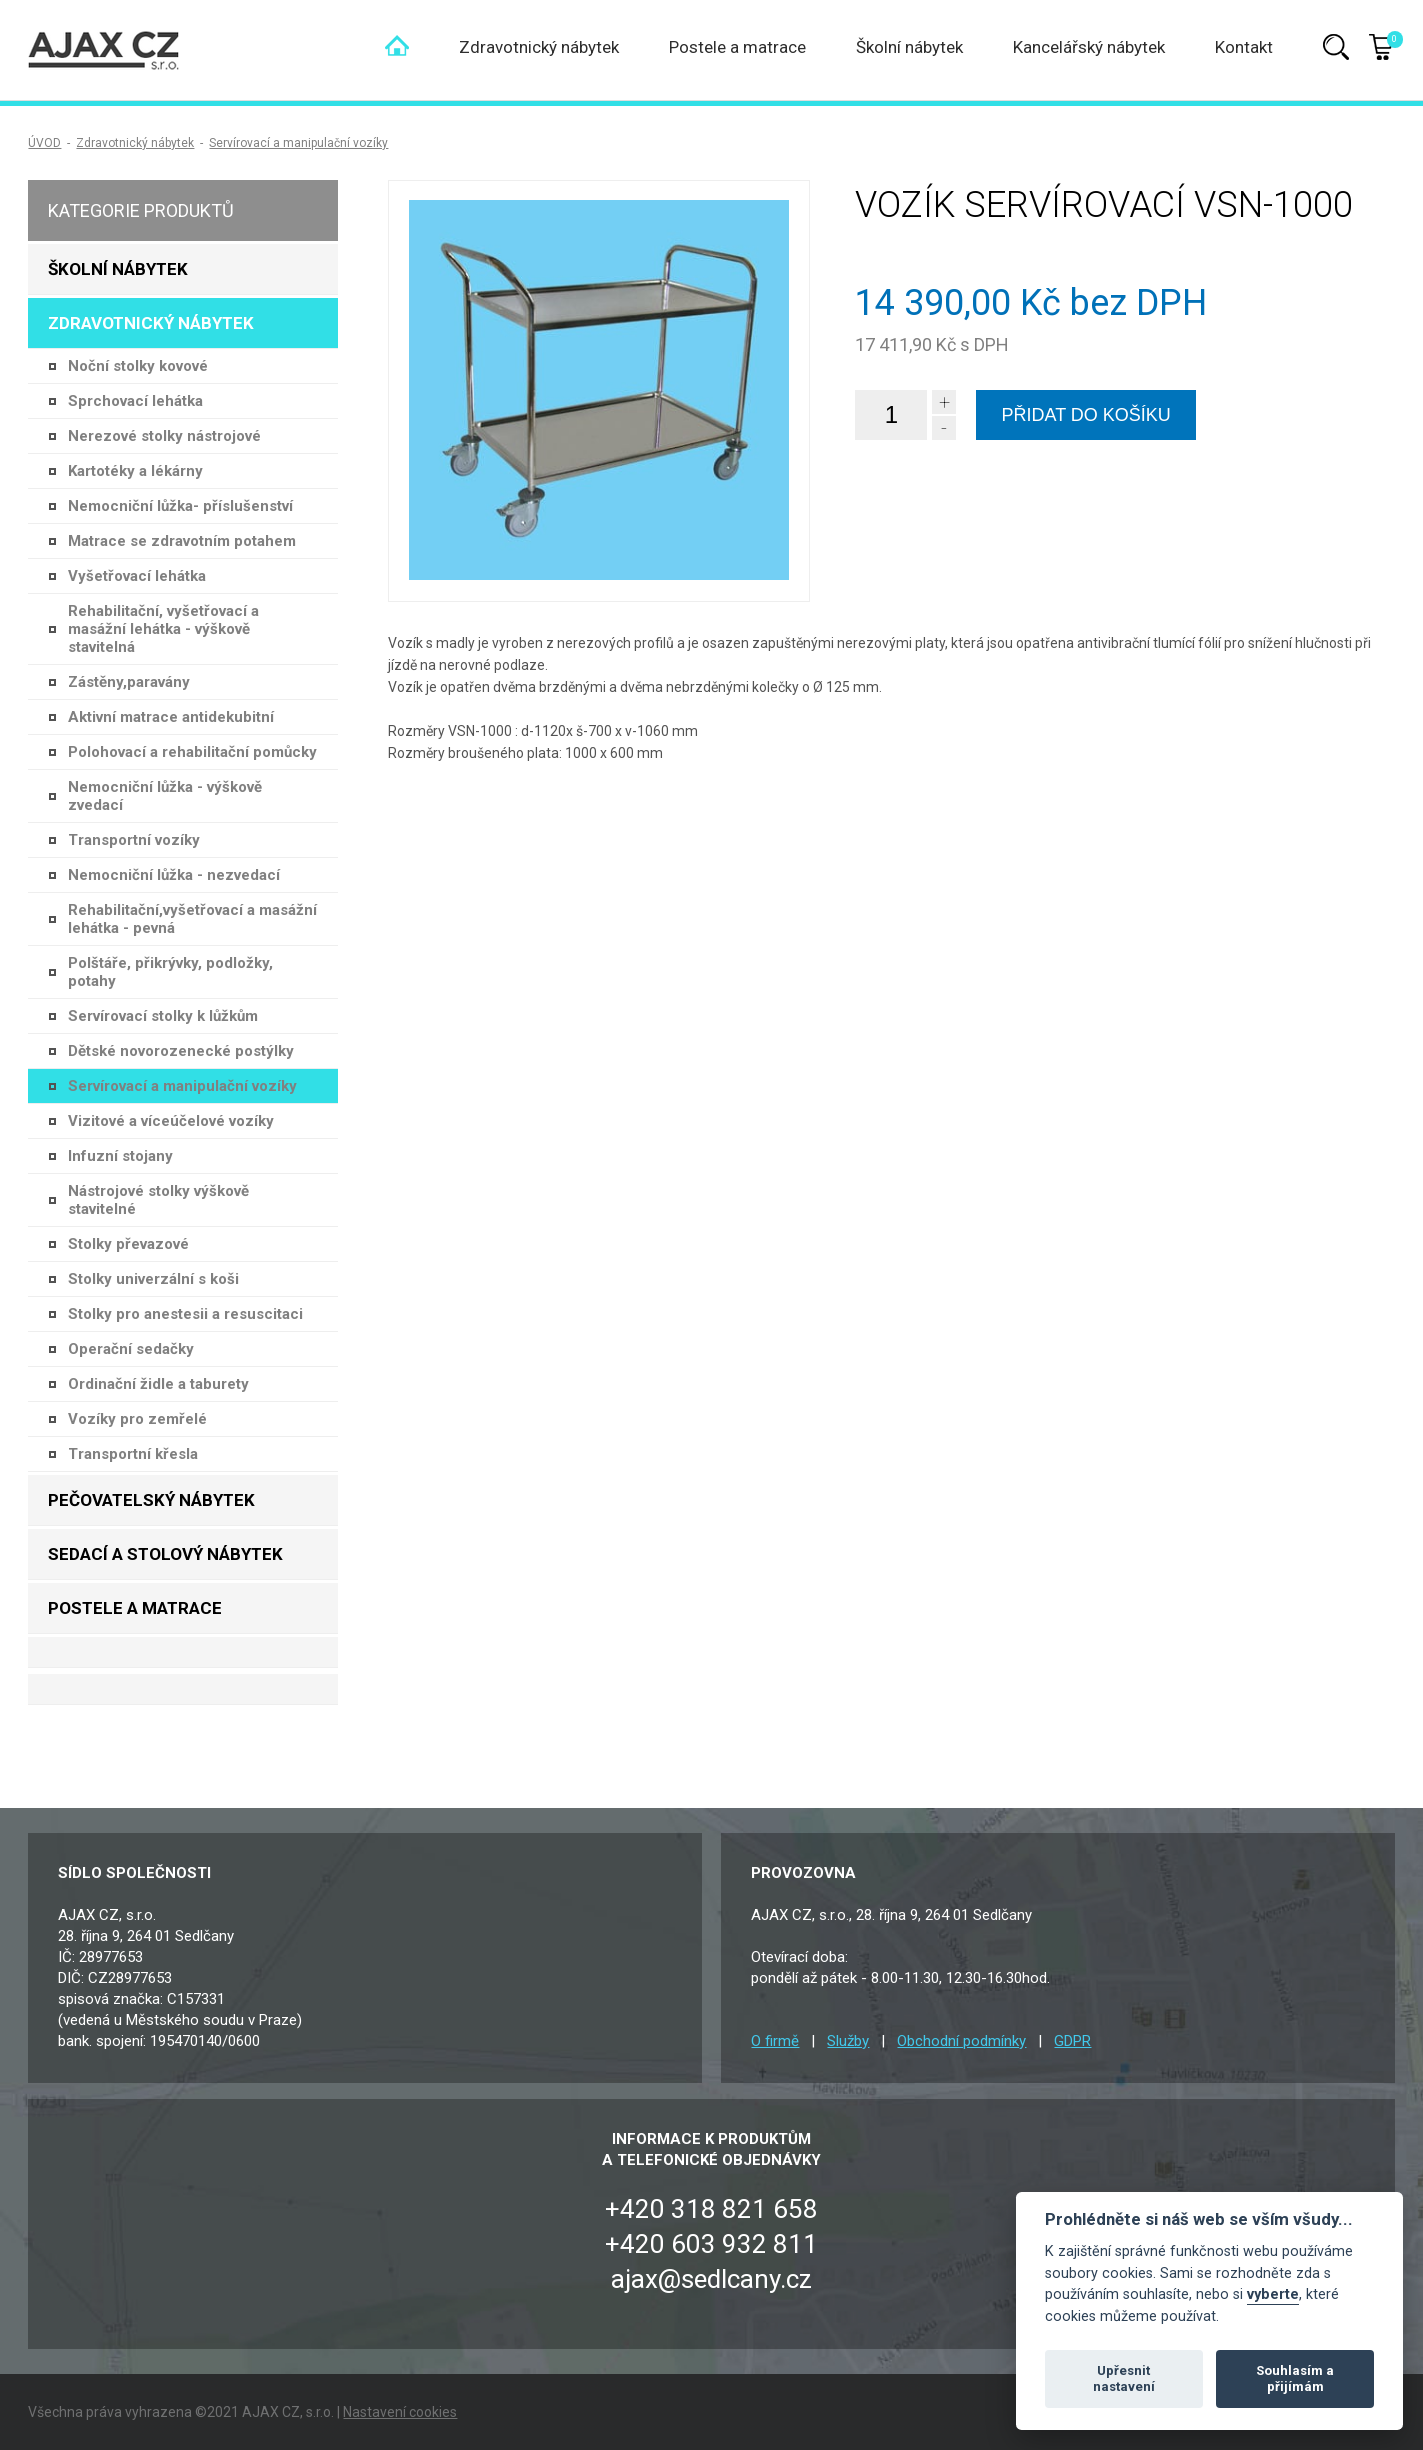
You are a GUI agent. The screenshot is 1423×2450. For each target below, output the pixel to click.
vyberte (1273, 2294)
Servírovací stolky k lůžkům (163, 1016)
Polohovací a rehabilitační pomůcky (192, 752)
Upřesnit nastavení (1124, 2378)
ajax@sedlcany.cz (711, 2279)
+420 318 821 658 (711, 2209)
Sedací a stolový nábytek (165, 1554)
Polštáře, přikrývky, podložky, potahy (170, 972)
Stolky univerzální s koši (153, 1279)
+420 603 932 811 (711, 2244)
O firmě (775, 2041)
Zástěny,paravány (129, 682)
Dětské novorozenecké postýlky (181, 1051)
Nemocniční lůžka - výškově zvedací (165, 796)
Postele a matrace (737, 47)
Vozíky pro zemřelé (137, 1419)
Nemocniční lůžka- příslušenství (180, 506)
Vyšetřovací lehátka (137, 576)
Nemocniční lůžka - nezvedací (174, 875)
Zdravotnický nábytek (539, 47)
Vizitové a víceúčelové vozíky (171, 1121)
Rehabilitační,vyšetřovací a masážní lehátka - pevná (192, 919)
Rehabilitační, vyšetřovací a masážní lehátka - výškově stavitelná (163, 629)
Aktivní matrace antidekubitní (171, 717)
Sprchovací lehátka (135, 401)
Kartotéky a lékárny (135, 471)
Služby (848, 2041)
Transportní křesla (133, 1454)
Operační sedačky (131, 1349)
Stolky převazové (128, 1244)
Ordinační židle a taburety (158, 1384)
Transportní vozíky (134, 840)
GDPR (1072, 2041)
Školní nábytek (909, 47)
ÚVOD (44, 143)
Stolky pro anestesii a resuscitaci (185, 1314)
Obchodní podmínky (961, 2041)
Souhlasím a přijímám (1295, 2378)
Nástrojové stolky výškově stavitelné (158, 1200)
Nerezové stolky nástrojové (164, 436)
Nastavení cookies (400, 2412)
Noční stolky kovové (138, 366)
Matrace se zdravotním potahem (182, 541)
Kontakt (1244, 47)
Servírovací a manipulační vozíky (298, 143)
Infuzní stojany (120, 1156)
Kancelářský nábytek (1089, 47)
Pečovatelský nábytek (151, 1500)
